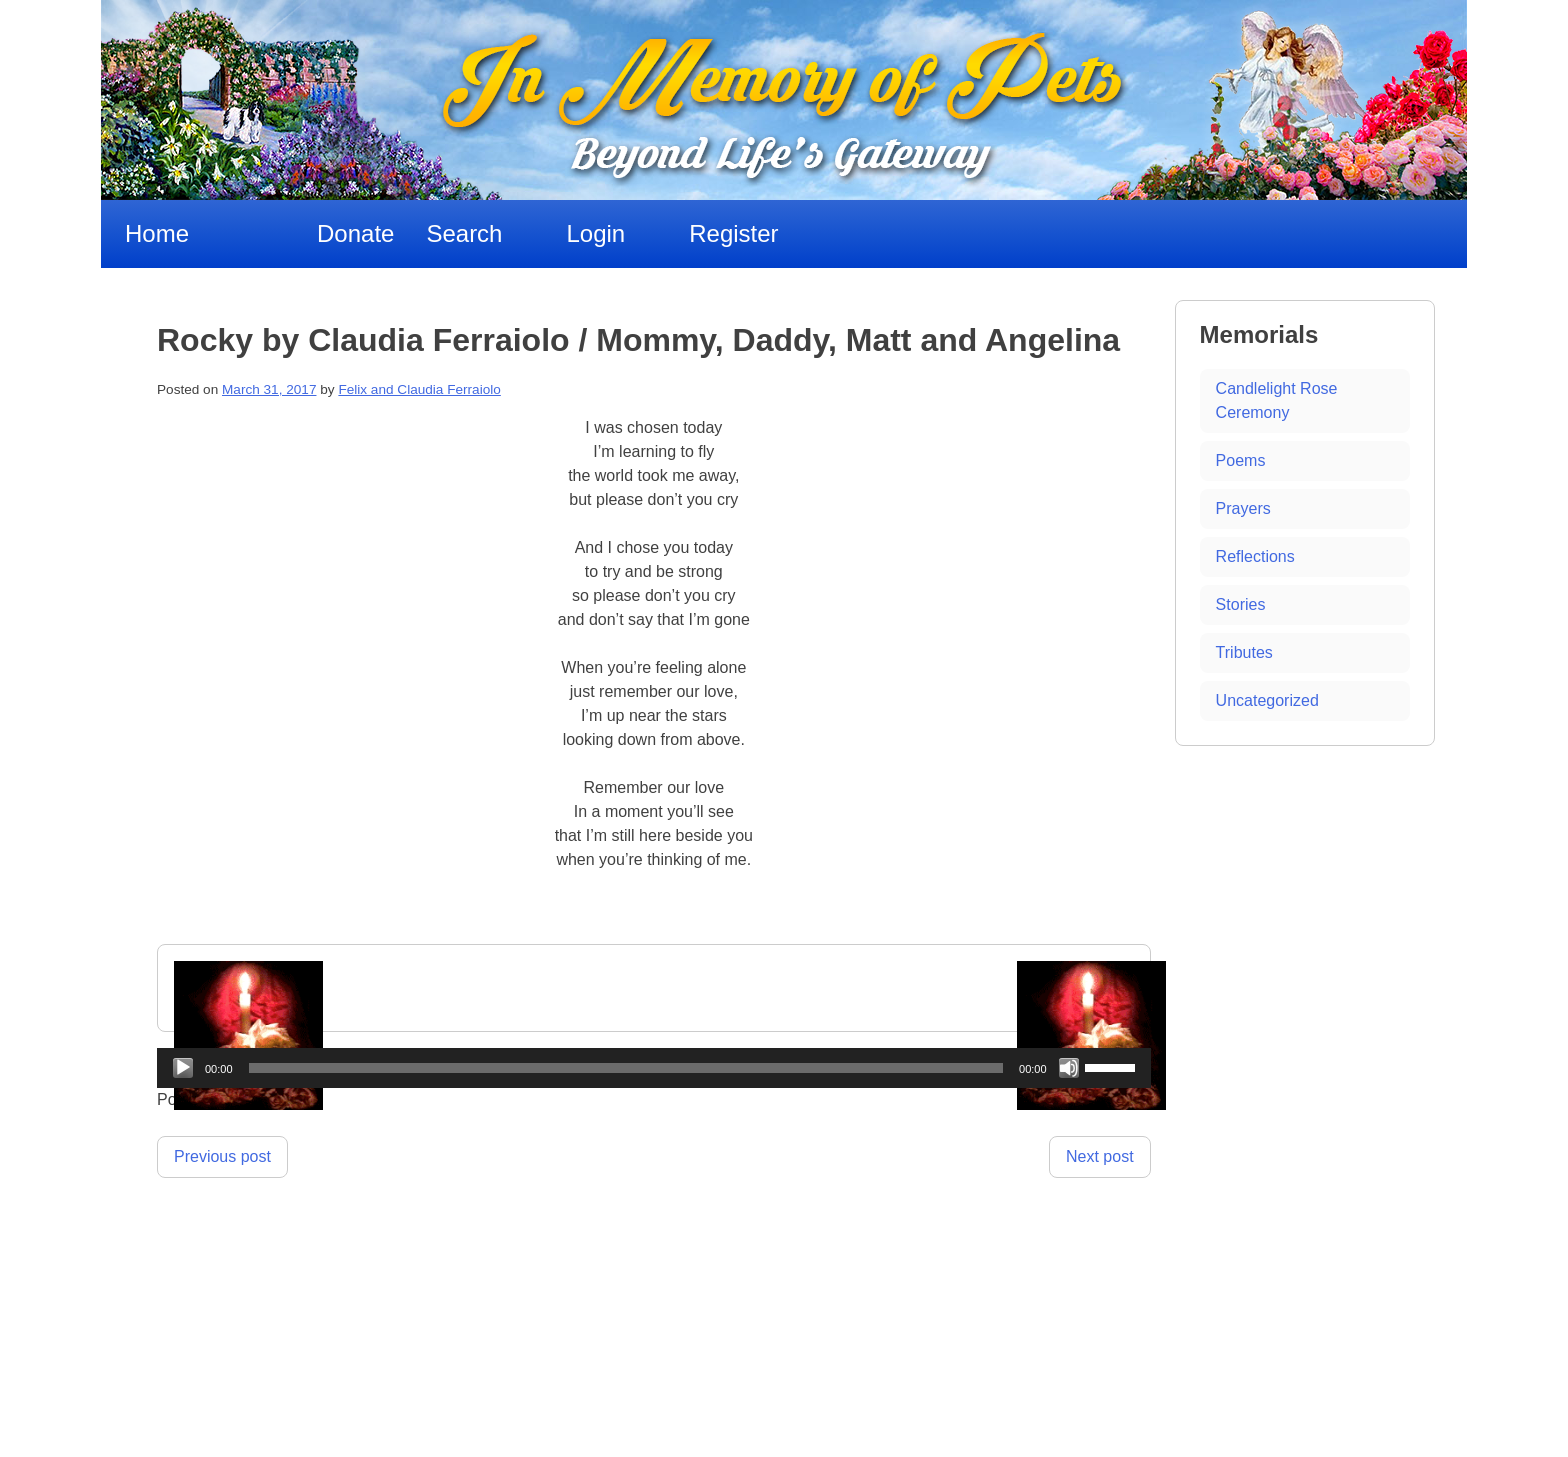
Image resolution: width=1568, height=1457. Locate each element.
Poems (1241, 460)
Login (595, 233)
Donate (355, 233)
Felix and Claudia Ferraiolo (419, 389)
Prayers (1243, 508)
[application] (654, 1068)
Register (733, 233)
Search (464, 233)
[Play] (183, 1068)
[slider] (626, 1068)
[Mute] (1069, 1068)
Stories (1241, 604)
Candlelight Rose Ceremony (1277, 400)
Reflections (1255, 556)
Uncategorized (1267, 700)
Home (157, 233)
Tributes (1244, 652)
